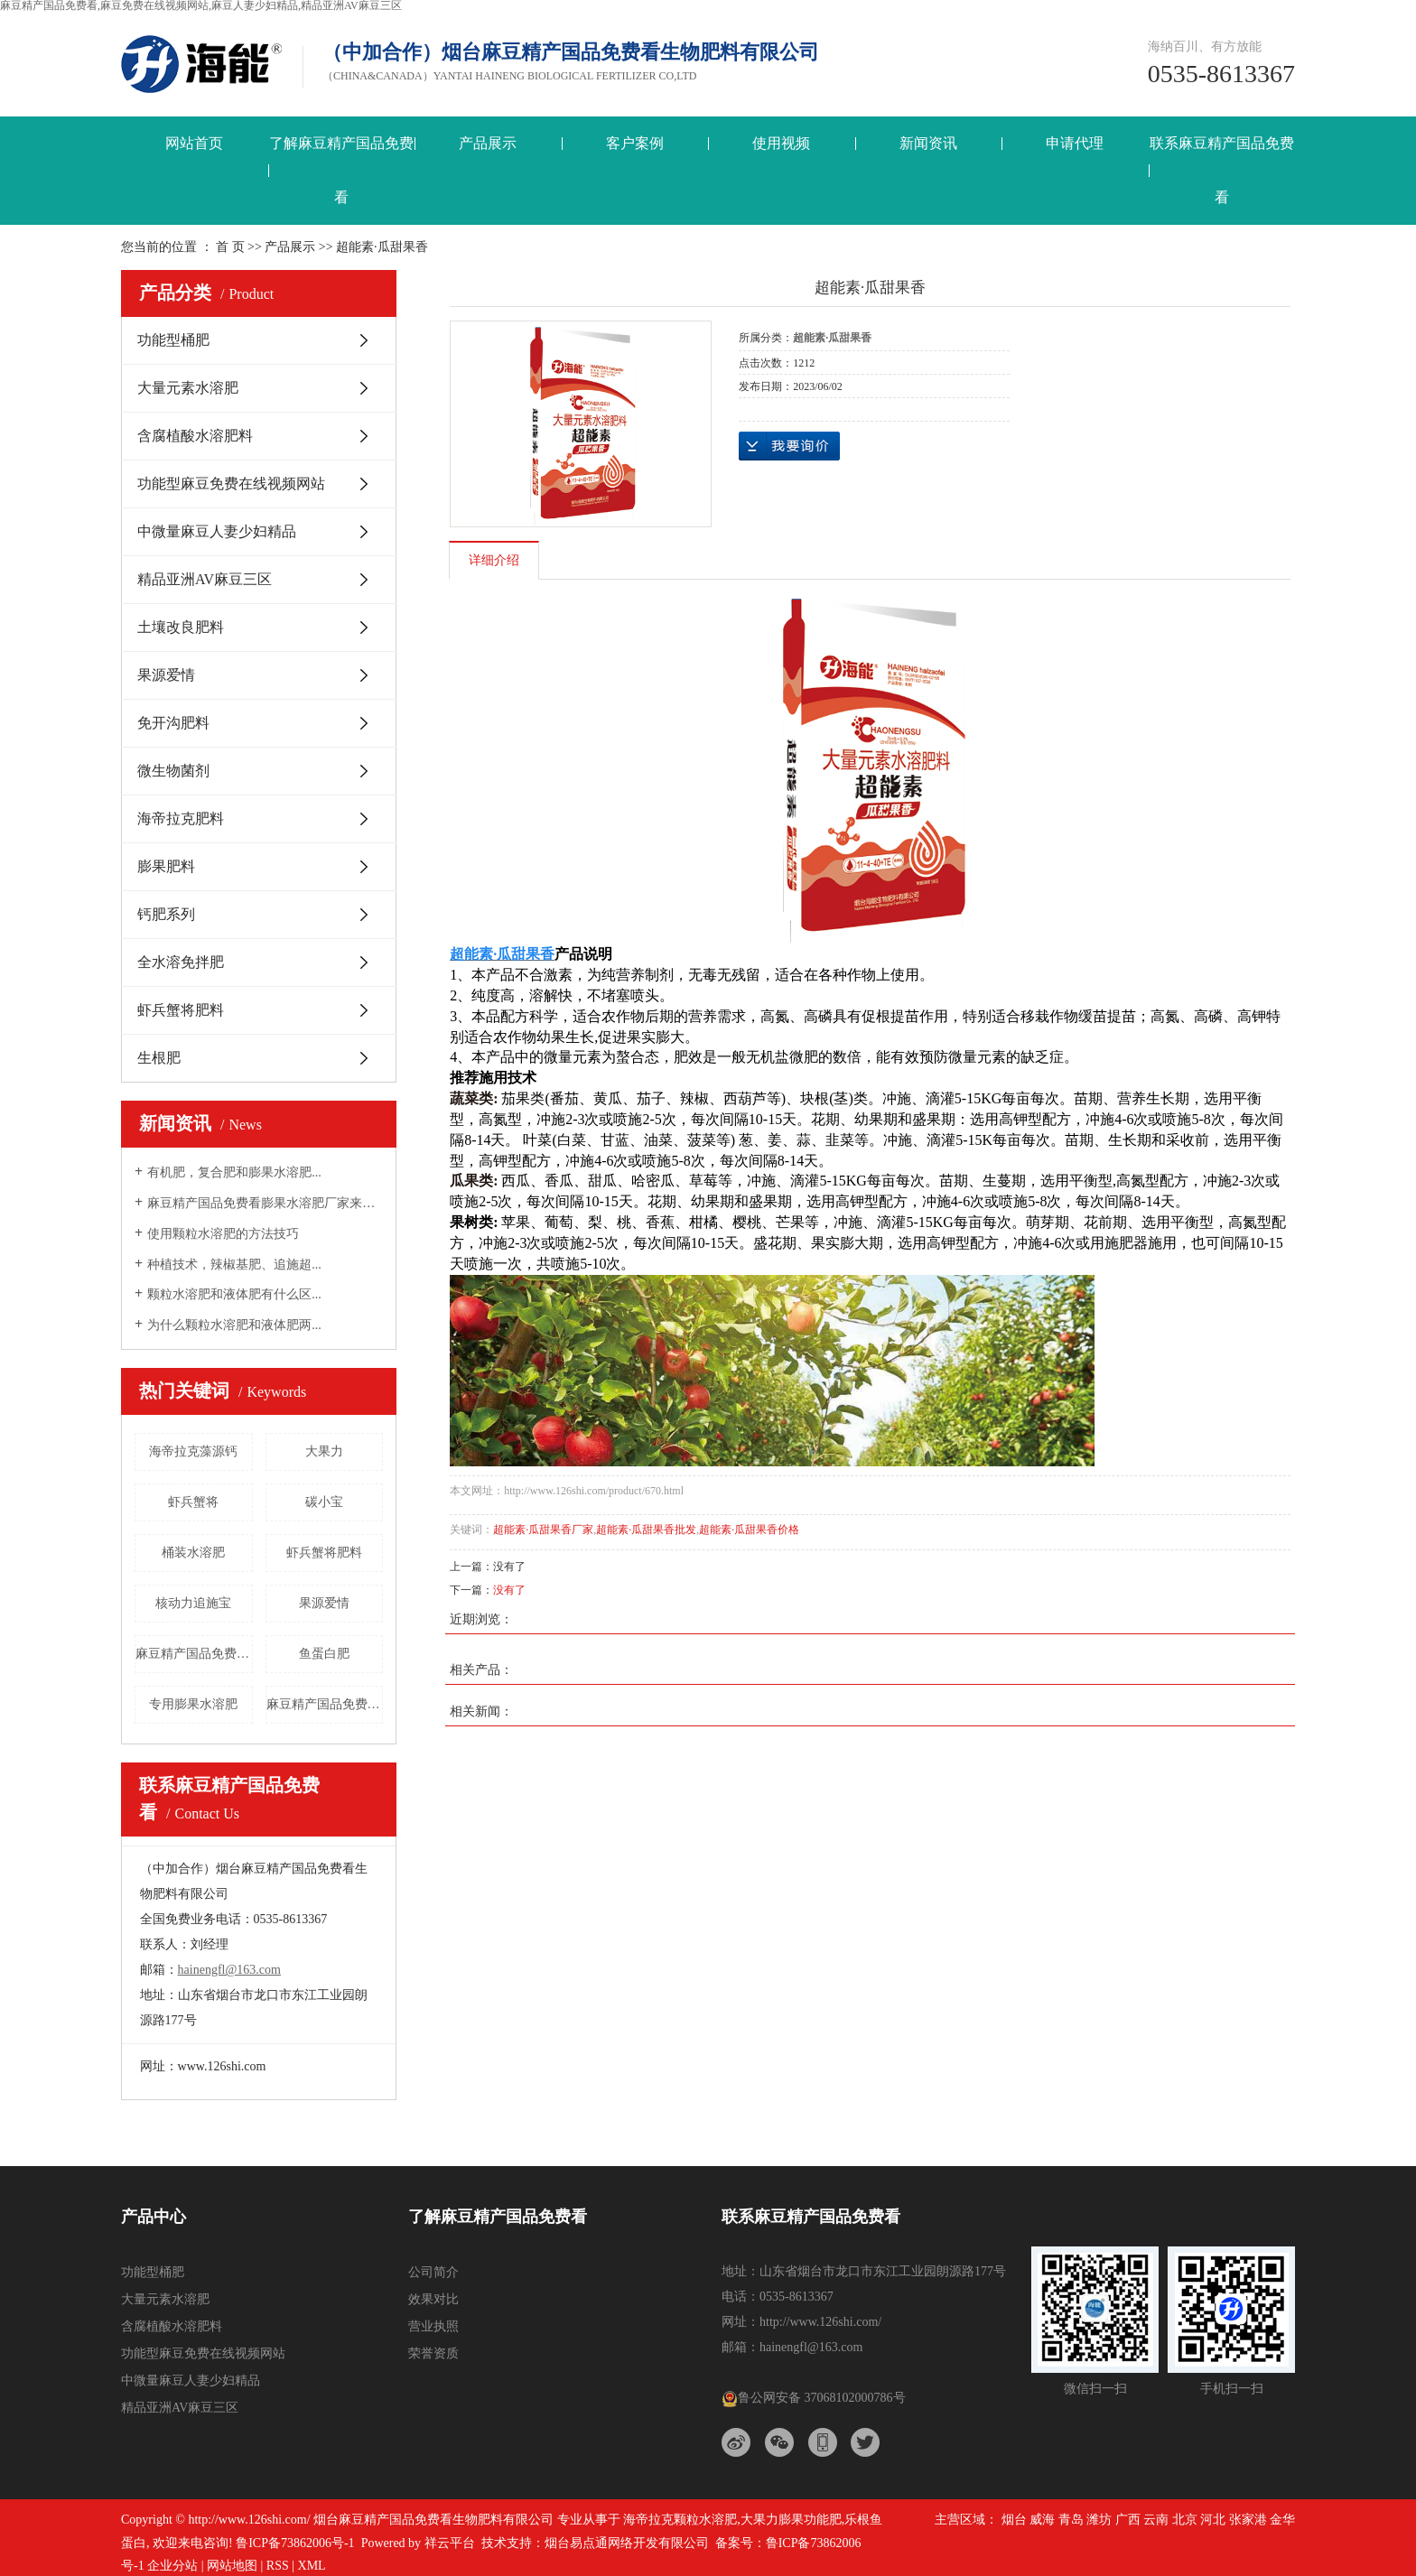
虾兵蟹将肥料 (180, 1010)
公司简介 (433, 2272)
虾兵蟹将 (193, 1502)
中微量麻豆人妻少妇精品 (216, 531)
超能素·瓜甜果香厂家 (543, 1529)
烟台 (1014, 2519)
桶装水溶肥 (193, 1552)
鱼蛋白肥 (324, 1653)
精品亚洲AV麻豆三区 (204, 579)
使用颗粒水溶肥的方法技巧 (223, 1234)
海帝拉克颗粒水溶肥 (680, 2519)
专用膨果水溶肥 (193, 1704)
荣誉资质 (433, 2353)
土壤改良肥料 (180, 627)
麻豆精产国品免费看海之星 (325, 1704)
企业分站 (172, 2565)
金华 (1282, 2519)
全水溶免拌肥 (180, 962)
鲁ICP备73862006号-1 (295, 2543)
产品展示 (488, 143)
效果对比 (433, 2299)
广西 (1128, 2519)
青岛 (1071, 2519)
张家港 (1248, 2519)
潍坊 (1099, 2519)
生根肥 (159, 1057)
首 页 (230, 247)
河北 (1212, 2519)
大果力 (324, 1451)
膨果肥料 (166, 866)
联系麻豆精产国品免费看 (1222, 170)
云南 (1156, 2519)
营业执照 (433, 2326)
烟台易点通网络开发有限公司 (627, 2543)
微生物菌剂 (173, 770)
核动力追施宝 (193, 1603)
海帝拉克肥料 (180, 818)
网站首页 (194, 143)
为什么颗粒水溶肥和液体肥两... (234, 1325)
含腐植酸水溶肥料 (195, 435)
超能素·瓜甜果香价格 (749, 1529)
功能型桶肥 (173, 340)
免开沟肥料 (173, 722)
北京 (1184, 2519)
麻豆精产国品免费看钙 (194, 1653)
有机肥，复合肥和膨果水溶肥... (234, 1172)
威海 (1042, 2519)
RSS (277, 2565)
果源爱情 (166, 675)
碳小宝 (324, 1502)
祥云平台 (449, 2543)
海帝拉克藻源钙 (193, 1451)
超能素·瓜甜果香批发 (646, 1529)
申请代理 (1075, 143)
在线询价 (789, 446)
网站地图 (232, 2565)
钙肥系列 (166, 914)
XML (312, 2565)
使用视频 (781, 143)
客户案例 (635, 143)
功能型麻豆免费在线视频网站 (231, 483)
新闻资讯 (928, 143)
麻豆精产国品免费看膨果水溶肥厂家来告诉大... (265, 1203)
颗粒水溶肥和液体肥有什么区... (234, 1294)
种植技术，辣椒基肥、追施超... (234, 1264)
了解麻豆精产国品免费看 (341, 170)
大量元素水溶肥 (187, 387)
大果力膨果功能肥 (791, 2519)
